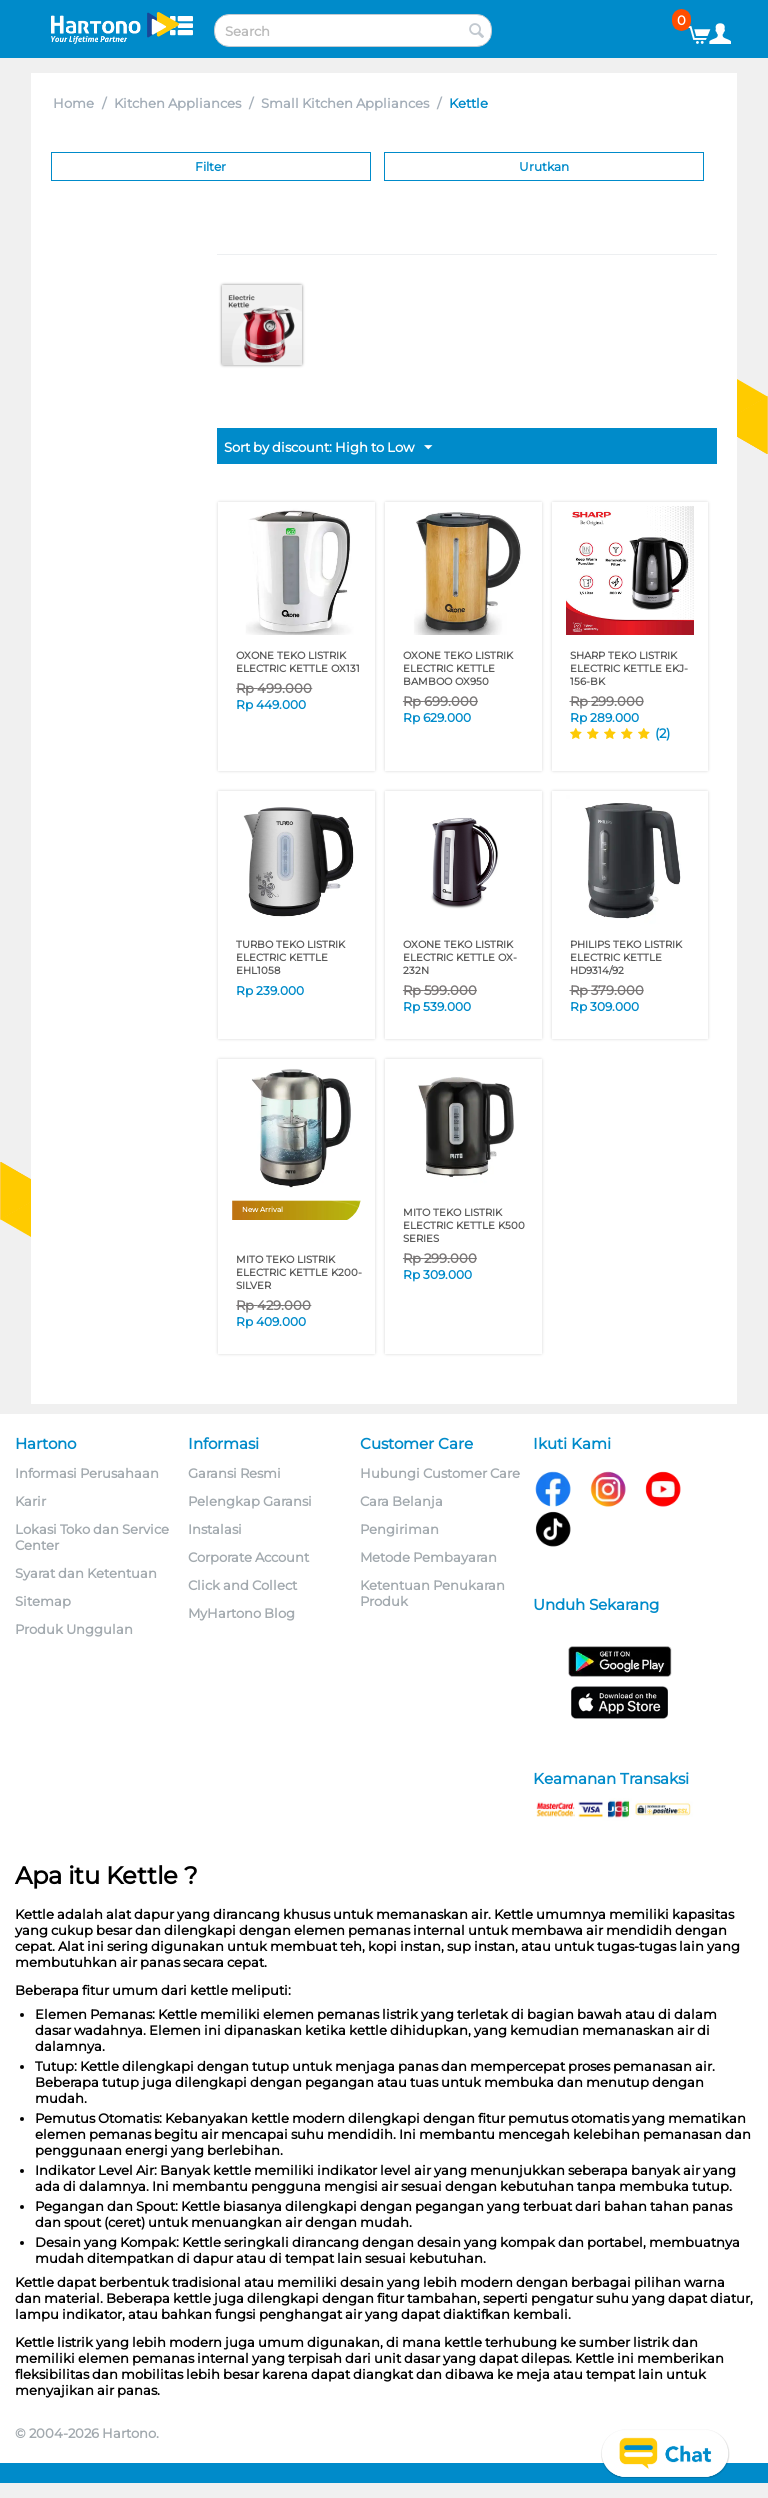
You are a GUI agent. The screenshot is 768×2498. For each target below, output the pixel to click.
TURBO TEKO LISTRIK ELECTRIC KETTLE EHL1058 (290, 957)
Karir (30, 1501)
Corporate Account (248, 1557)
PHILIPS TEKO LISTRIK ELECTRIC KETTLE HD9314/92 (626, 957)
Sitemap (43, 1601)
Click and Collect (242, 1585)
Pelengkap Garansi (250, 1501)
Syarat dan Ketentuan (86, 1573)
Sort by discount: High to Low (328, 448)
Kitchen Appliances (177, 103)
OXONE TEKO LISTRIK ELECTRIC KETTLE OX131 (298, 662)
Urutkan (544, 166)
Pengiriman (399, 1529)
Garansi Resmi (234, 1473)
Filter (210, 166)
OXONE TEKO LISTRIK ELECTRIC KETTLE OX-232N (460, 957)
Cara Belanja (401, 1501)
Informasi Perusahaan (87, 1473)
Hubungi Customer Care (440, 1473)
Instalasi (215, 1529)
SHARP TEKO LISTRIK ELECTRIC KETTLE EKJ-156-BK (629, 668)
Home (73, 103)
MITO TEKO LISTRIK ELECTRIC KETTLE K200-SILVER (299, 1272)
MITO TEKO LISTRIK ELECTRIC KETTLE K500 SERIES (464, 1225)
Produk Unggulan (74, 1629)
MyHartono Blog (241, 1613)
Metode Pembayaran (428, 1557)
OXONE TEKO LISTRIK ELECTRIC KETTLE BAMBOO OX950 (458, 668)
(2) (662, 733)
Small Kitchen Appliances (345, 103)
